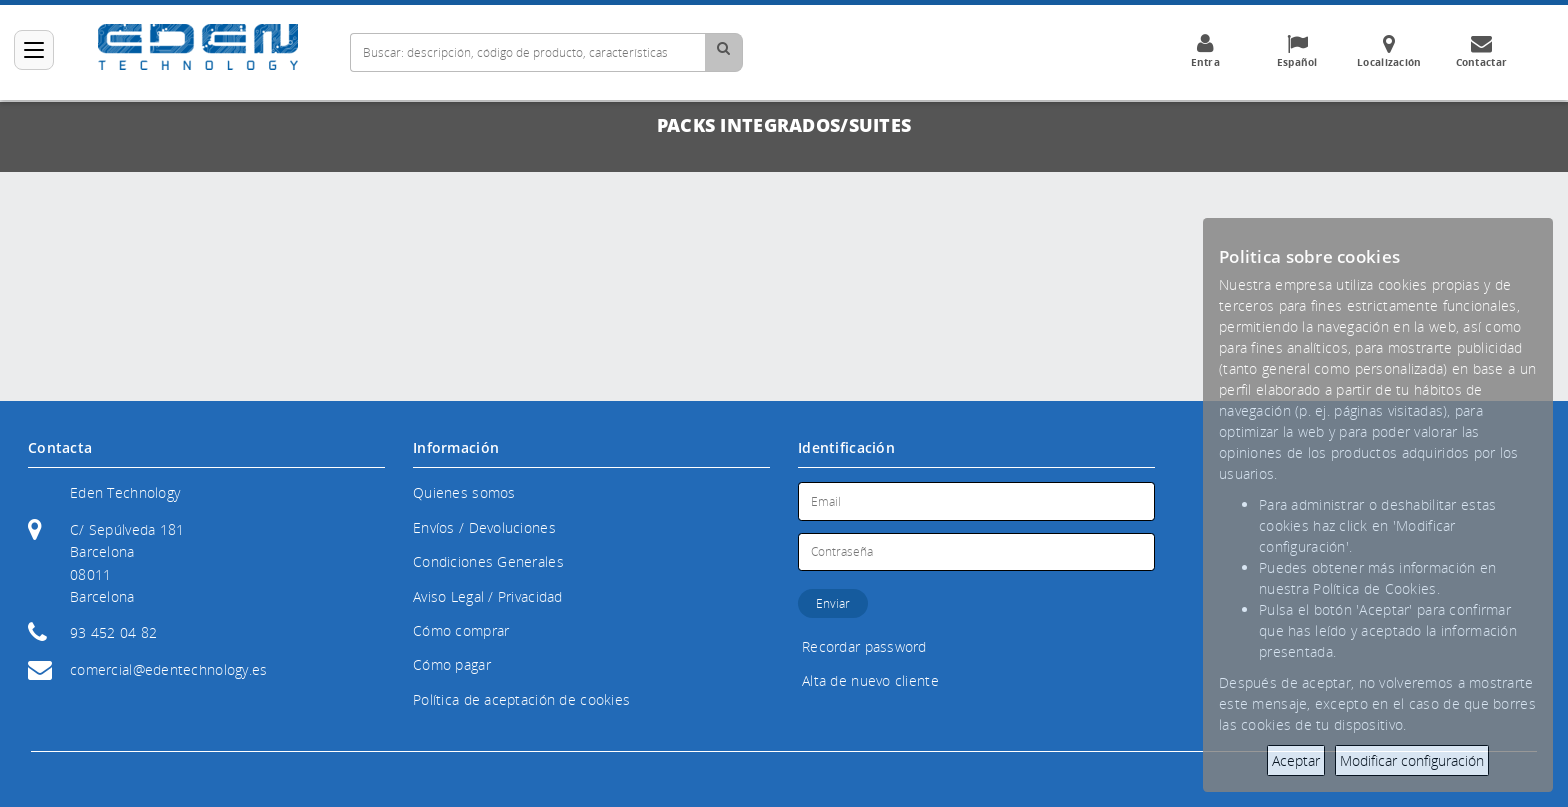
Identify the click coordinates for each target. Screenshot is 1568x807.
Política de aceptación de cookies (521, 699)
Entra (1205, 51)
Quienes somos (464, 492)
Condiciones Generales (488, 561)
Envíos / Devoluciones (484, 527)
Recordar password (864, 646)
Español (1297, 51)
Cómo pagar (452, 664)
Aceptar (1296, 760)
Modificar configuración (1412, 760)
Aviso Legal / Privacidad (488, 596)
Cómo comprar (461, 630)
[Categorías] (34, 50)
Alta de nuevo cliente (870, 680)
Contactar (1481, 51)
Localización (1389, 51)
